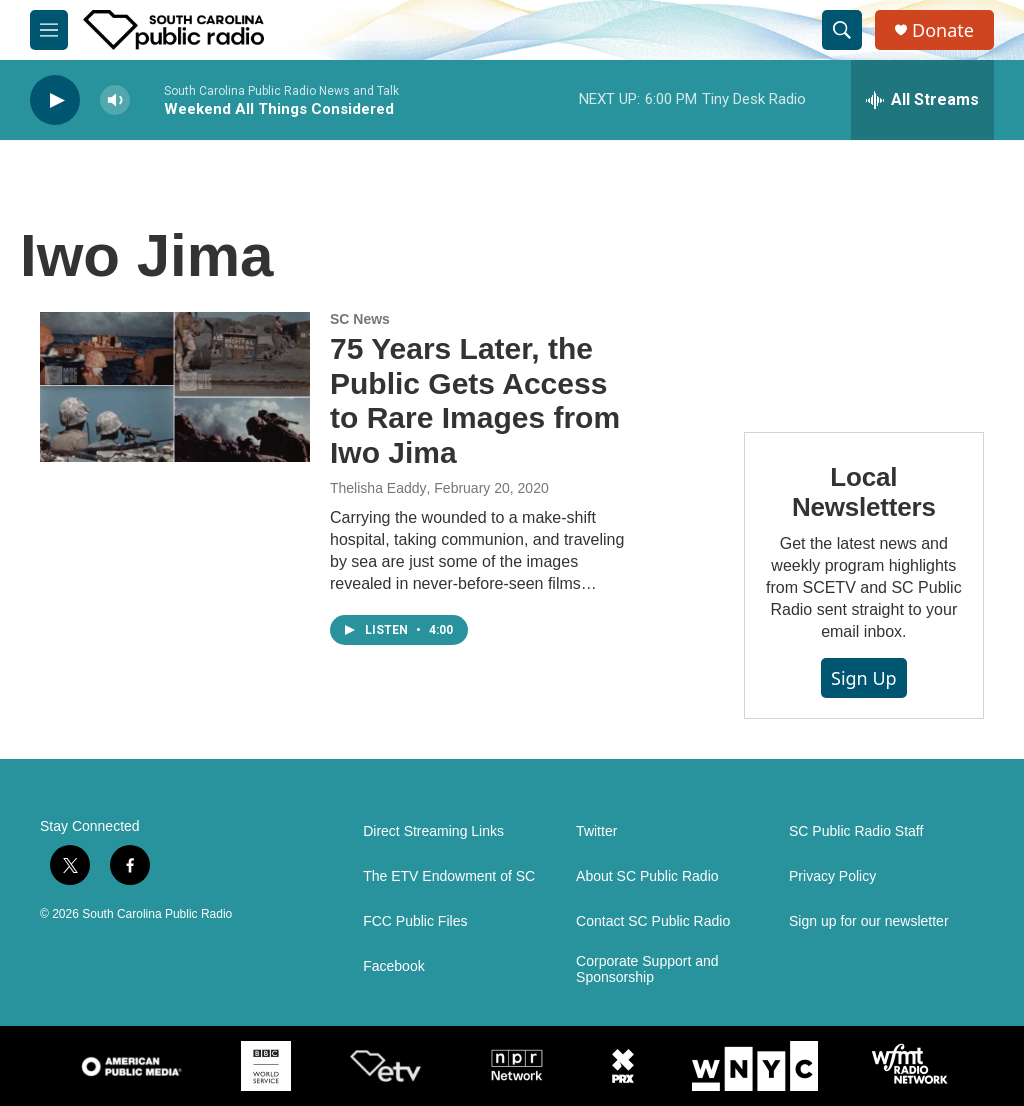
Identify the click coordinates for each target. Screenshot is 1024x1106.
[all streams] (922, 100)
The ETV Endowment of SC (449, 876)
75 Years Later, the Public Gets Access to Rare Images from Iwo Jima (475, 400)
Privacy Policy (832, 876)
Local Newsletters (864, 492)
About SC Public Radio (647, 876)
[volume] (115, 100)
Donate (943, 30)
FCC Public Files (415, 921)
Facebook (393, 966)
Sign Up (864, 678)
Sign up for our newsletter (869, 921)
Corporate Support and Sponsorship (647, 969)
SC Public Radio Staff (856, 831)
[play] (55, 100)
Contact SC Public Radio (653, 921)
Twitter (596, 831)
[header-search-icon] (842, 30)
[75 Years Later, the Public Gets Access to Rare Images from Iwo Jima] (175, 387)
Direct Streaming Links (433, 831)
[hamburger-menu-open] (49, 30)
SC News (360, 319)
